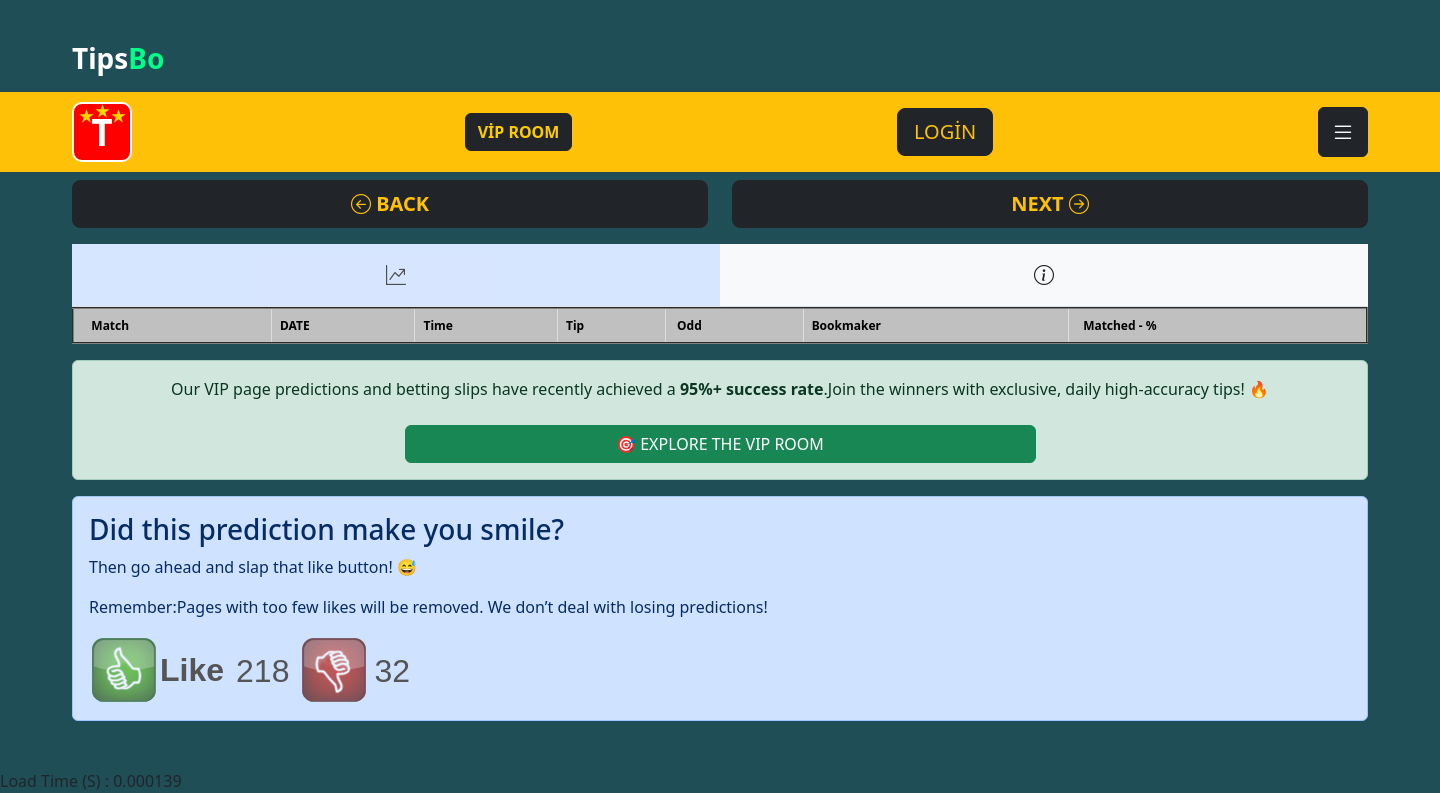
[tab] (396, 275)
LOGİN (945, 131)
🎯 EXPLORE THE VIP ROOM (720, 444)
